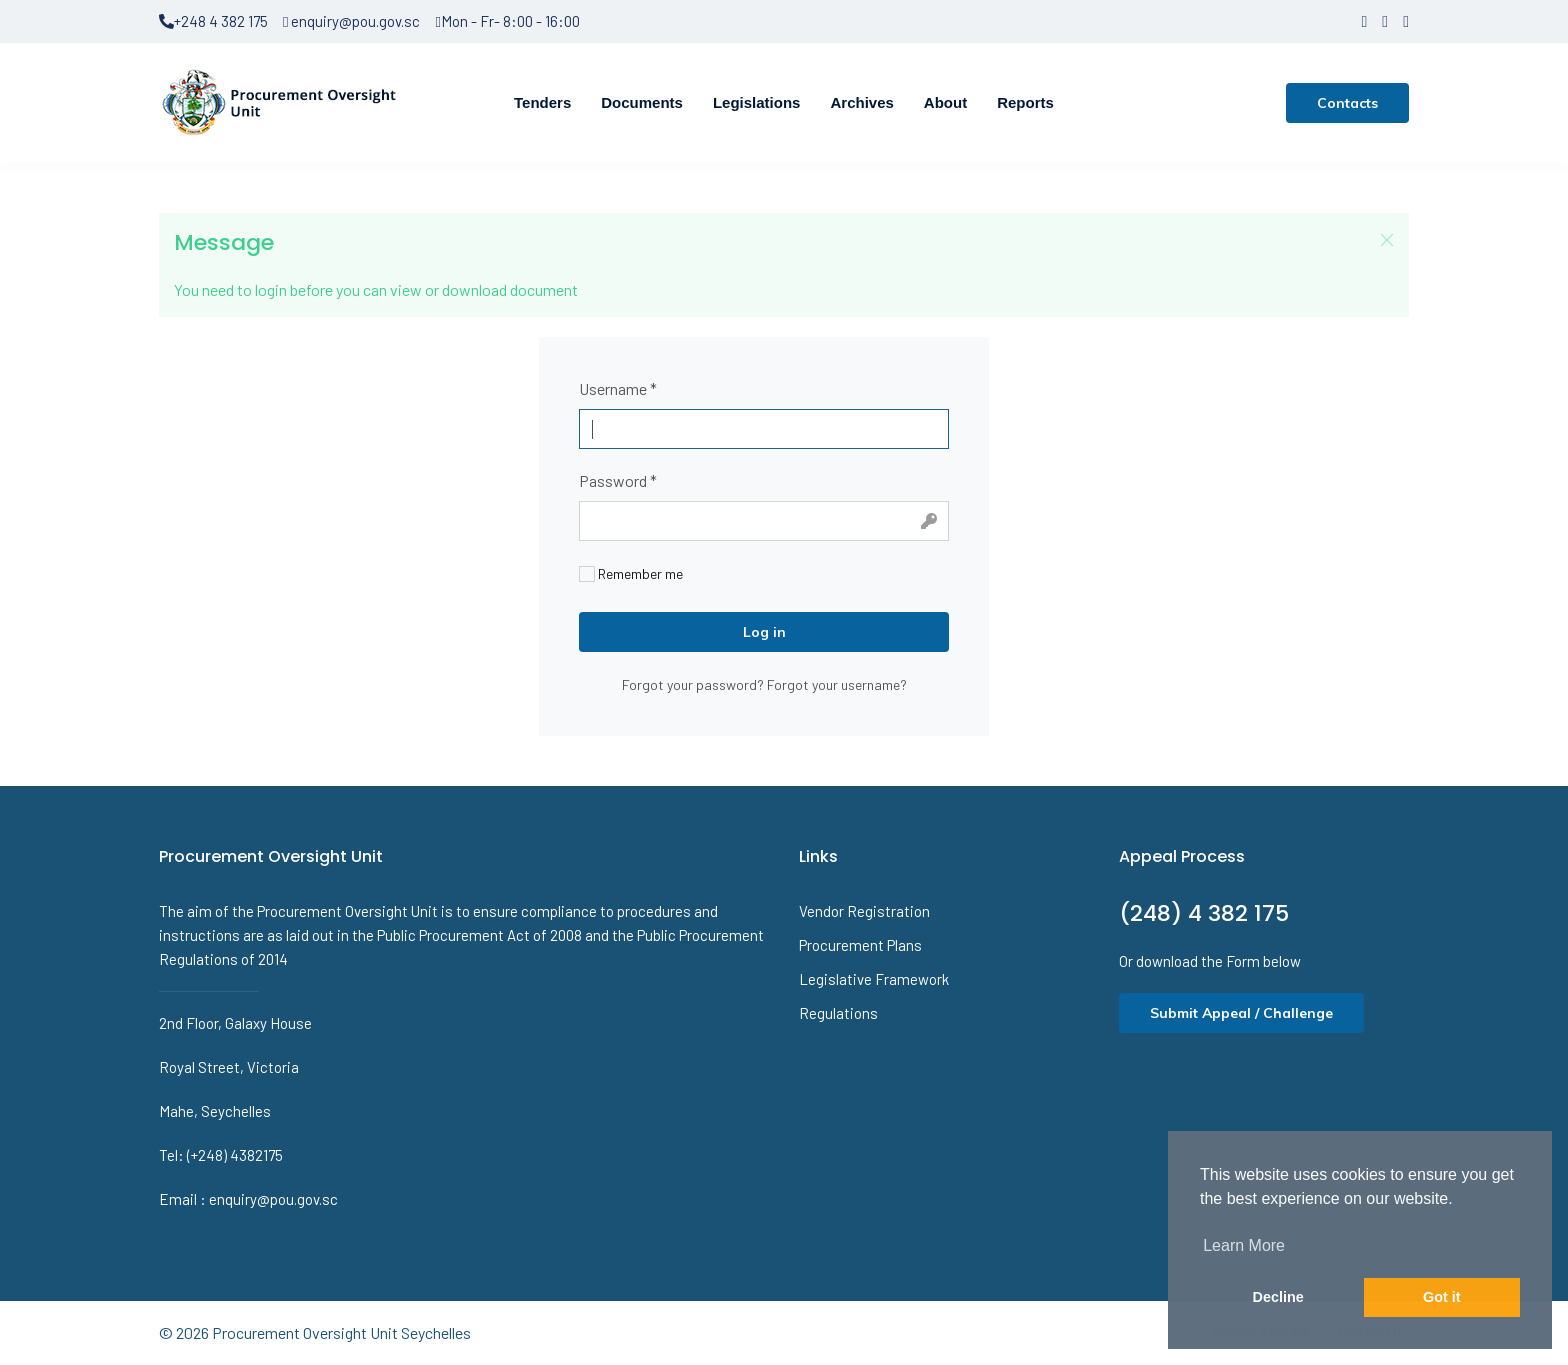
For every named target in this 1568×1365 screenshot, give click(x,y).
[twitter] (1385, 21)
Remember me (631, 573)
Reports (1025, 102)
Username (618, 388)
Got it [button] (1442, 1297)
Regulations (838, 1013)
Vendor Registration (864, 911)
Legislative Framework (874, 979)
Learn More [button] (1244, 1245)
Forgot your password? (694, 684)
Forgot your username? (837, 684)
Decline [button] (1278, 1297)
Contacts (1347, 103)
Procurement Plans (860, 945)
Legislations (757, 102)
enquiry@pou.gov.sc (351, 21)
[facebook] (1364, 21)
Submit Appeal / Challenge (1241, 1013)
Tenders (542, 102)
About (945, 102)
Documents (642, 102)
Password (618, 480)
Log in (764, 632)
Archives (861, 102)
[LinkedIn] (1406, 21)
